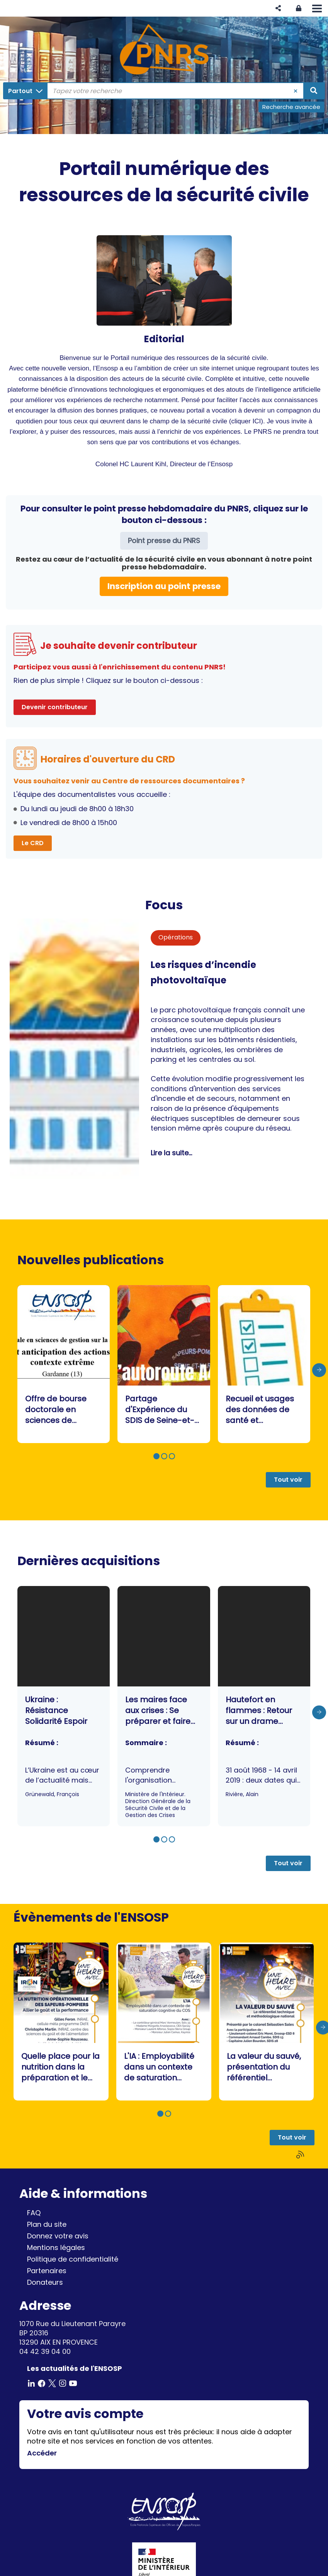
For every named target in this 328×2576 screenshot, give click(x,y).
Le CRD (33, 843)
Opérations (175, 937)
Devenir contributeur (55, 707)
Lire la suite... (171, 1153)
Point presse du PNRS (164, 540)
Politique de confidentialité (72, 2259)
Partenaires (46, 2270)
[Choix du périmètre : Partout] (26, 90)
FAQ (34, 2213)
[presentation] (319, 1370)
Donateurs (45, 2282)
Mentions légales (56, 2247)
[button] (278, 8)
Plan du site (46, 2224)
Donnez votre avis (57, 2236)
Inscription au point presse (164, 586)
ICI (257, 421)
